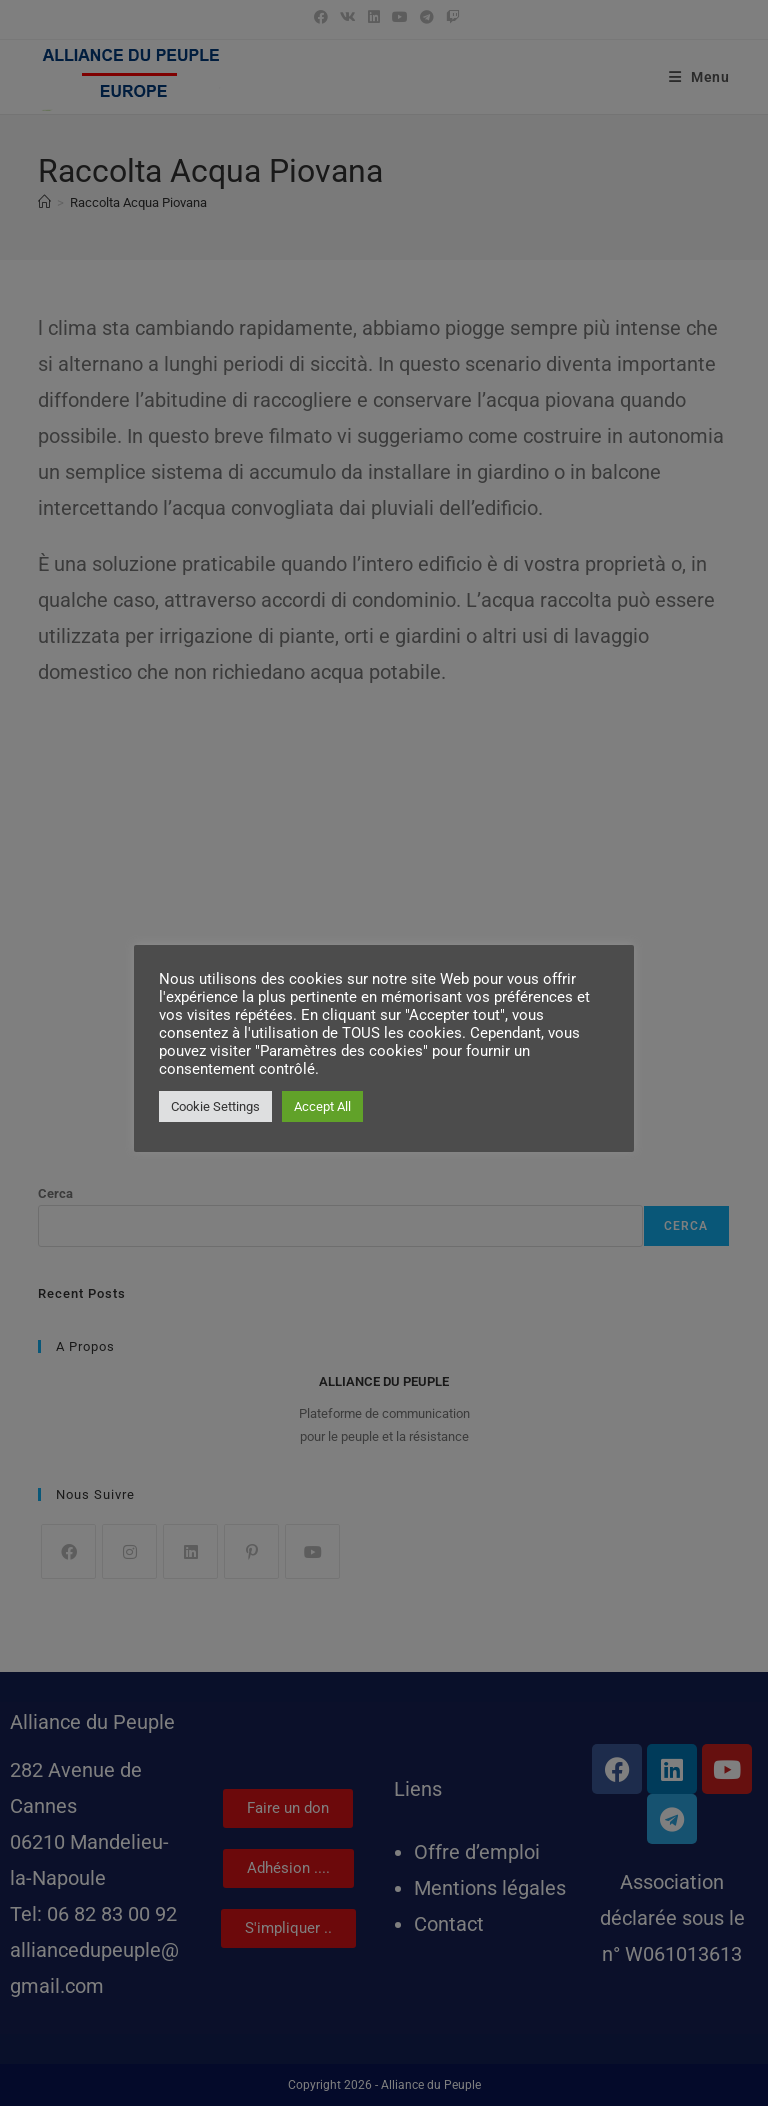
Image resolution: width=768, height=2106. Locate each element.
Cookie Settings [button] (215, 1106)
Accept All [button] (322, 1106)
